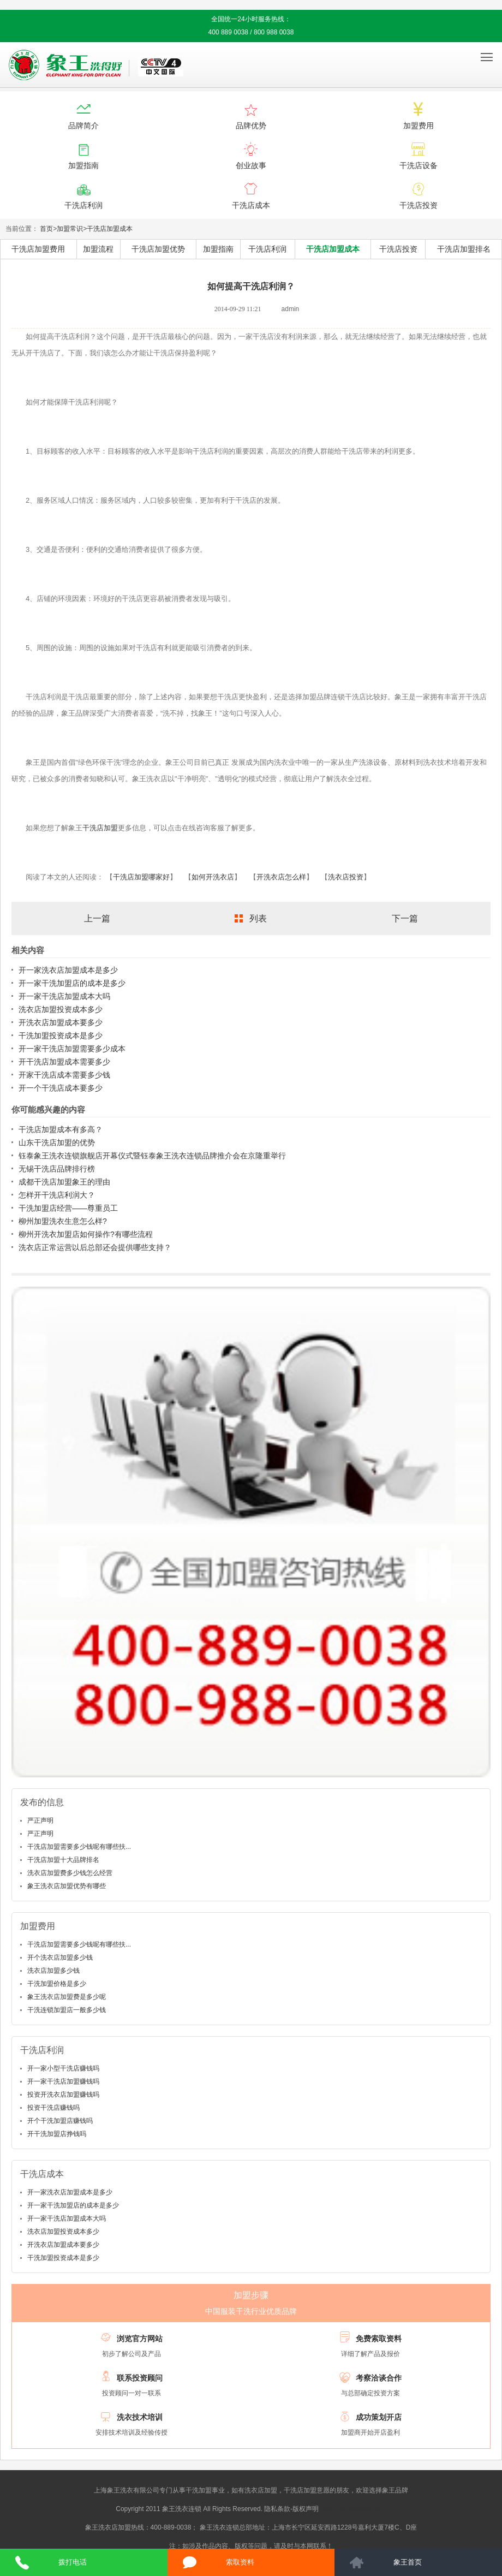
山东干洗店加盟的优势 (57, 1142)
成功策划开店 (379, 2417)
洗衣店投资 (345, 877)
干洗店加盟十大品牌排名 (63, 1860)
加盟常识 (70, 229)
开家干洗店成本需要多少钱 (64, 1074)
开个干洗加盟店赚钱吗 (60, 2121)
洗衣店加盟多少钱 (53, 1970)
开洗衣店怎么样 (281, 877)
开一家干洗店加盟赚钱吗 (63, 2081)
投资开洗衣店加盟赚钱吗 (63, 2094)
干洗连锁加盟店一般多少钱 (66, 2010)
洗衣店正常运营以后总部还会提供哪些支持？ (95, 1247)
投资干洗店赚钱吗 (53, 2107)
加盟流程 (98, 249)
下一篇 (405, 918)
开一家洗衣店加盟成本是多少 (68, 970)
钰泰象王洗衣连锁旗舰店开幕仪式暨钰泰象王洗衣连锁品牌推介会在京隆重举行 (152, 1155)
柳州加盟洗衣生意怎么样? (63, 1221)
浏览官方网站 (140, 2338)
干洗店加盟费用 (38, 249)
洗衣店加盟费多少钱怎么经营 (69, 1873)
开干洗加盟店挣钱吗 (56, 2134)
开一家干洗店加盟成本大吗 (64, 996)
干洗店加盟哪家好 (141, 877)
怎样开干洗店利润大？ (57, 1195)
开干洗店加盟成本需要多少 (64, 1061)
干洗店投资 (398, 249)
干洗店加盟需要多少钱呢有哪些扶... (79, 1847)
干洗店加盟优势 (158, 249)
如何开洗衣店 (213, 877)
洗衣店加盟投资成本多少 (61, 1009)
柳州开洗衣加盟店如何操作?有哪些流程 (86, 1234)
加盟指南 (218, 249)
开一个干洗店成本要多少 (61, 1088)
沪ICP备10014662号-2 (353, 2509)
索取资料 (240, 2562)
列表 (258, 918)
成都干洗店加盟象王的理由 (64, 1181)
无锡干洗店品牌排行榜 (57, 1168)
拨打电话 (72, 2562)
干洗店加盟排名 (464, 249)
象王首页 (407, 2562)
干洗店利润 (267, 249)
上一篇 (97, 918)
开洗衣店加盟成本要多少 (61, 1022)
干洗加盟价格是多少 (56, 1984)
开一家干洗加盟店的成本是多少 (72, 983)
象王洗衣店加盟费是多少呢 (66, 1997)
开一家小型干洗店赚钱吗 (63, 2068)
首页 (46, 229)
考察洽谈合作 (379, 2377)
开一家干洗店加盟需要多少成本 (72, 1048)
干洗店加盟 (100, 828)
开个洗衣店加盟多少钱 (60, 1957)
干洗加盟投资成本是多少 (61, 1035)
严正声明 (40, 1820)
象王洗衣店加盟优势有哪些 (66, 1886)
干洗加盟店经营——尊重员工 (68, 1208)
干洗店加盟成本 (110, 229)
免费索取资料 (379, 2338)
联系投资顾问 (140, 2377)
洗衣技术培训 (140, 2417)
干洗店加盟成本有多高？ (61, 1129)
